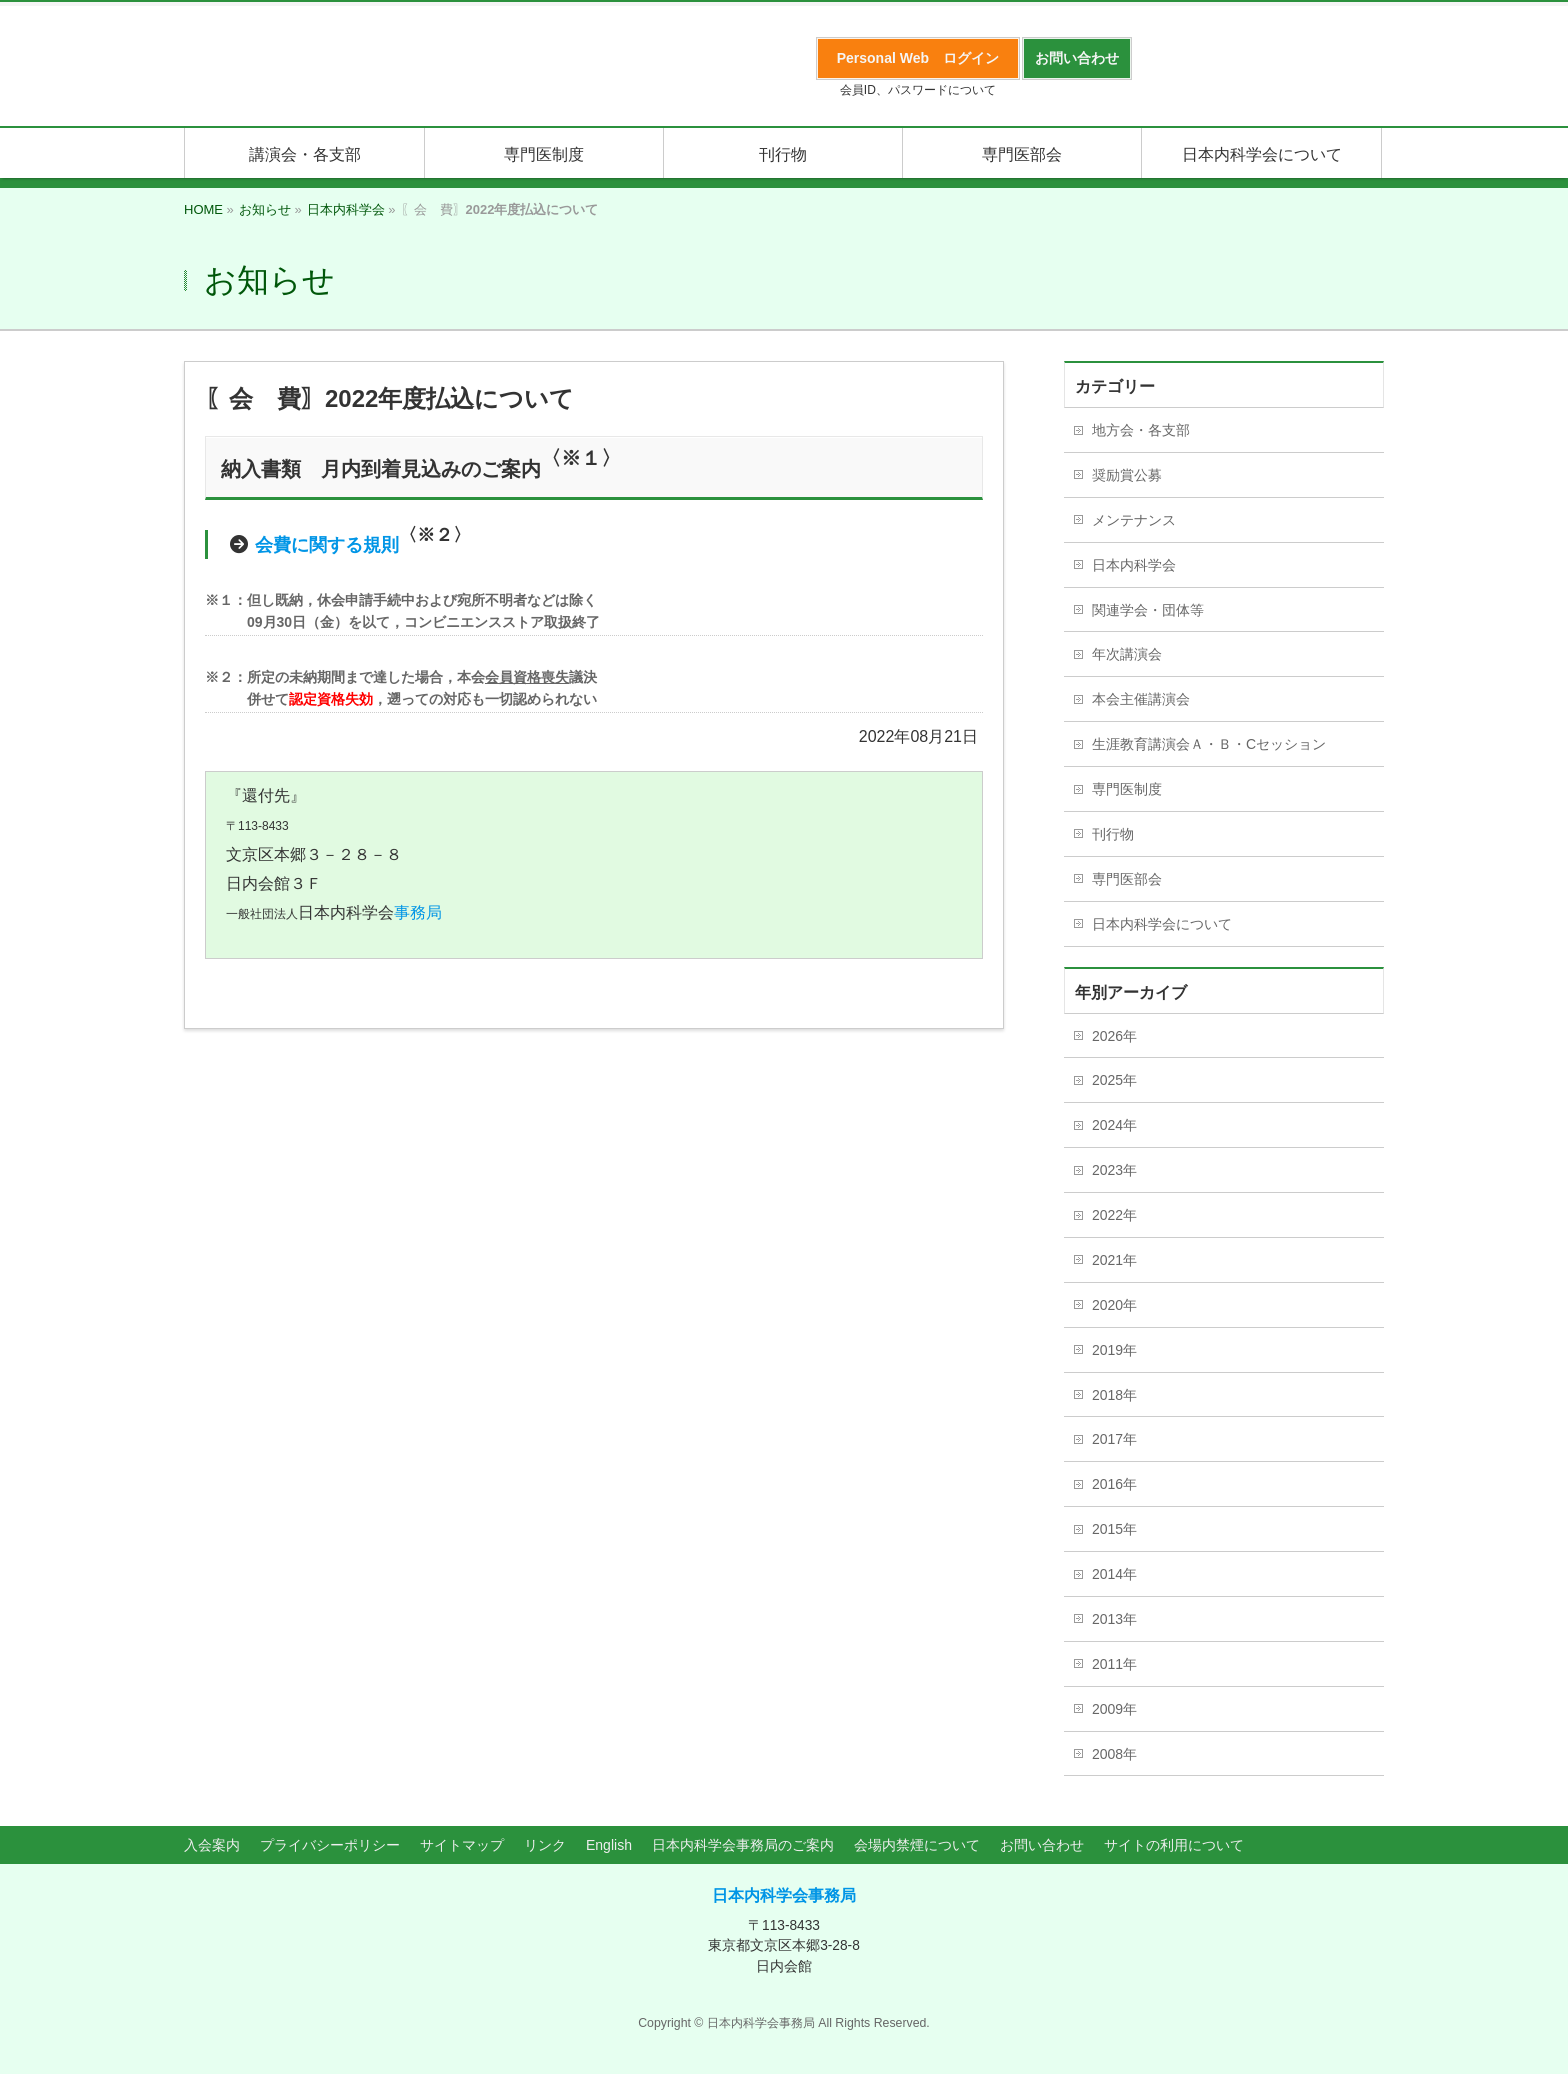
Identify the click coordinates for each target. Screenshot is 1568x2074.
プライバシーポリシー (330, 1845)
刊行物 (1113, 834)
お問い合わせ (1042, 1845)
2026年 (1114, 1036)
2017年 (1114, 1439)
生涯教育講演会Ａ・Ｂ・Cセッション (1209, 744)
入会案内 (212, 1845)
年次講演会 (1127, 654)
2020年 (1114, 1305)
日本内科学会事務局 (784, 1895)
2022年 (1114, 1215)
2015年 (1114, 1529)
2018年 (1114, 1395)
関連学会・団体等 (1148, 610)
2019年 (1114, 1350)
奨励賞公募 (1127, 475)
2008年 (1114, 1754)
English (609, 1845)
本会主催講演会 (1141, 699)
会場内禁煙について (917, 1845)
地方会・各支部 (1141, 430)
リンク (545, 1845)
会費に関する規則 (327, 545)
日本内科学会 (1134, 565)
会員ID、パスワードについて (918, 90)
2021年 (1114, 1260)
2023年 (1114, 1170)
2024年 (1114, 1125)
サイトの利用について (1174, 1845)
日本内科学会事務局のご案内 (743, 1845)
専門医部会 (1127, 879)
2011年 (1114, 1664)
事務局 (418, 912)
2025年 (1114, 1080)
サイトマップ (462, 1845)
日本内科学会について (1162, 924)
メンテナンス (1134, 520)
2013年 (1114, 1619)
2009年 (1114, 1709)
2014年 (1114, 1574)
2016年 (1114, 1484)
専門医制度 (1127, 789)
